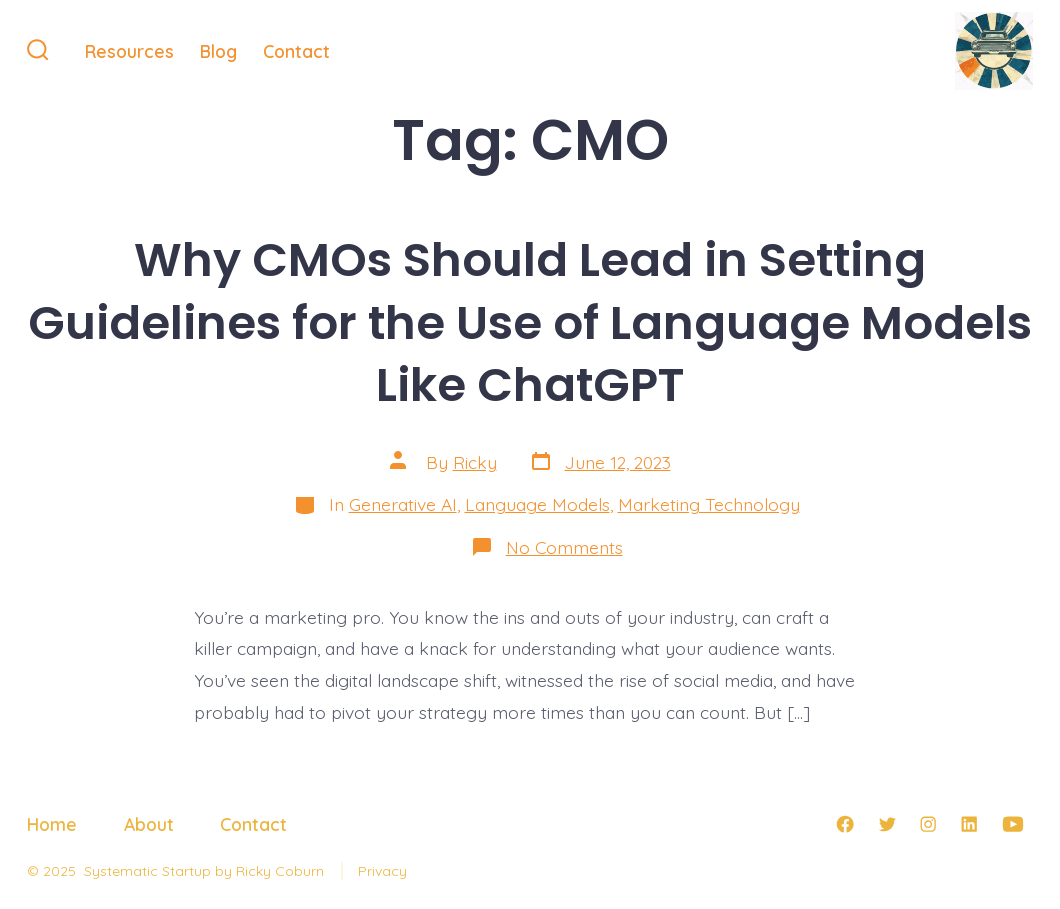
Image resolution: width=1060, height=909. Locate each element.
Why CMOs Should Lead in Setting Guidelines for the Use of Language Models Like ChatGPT (530, 322)
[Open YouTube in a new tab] (1013, 824)
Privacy (382, 871)
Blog (218, 51)
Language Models (537, 504)
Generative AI (403, 504)
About (149, 824)
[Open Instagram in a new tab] (928, 824)
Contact (296, 51)
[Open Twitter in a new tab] (887, 824)
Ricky (475, 462)
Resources (129, 51)
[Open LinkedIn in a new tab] (969, 824)
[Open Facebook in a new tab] (845, 824)
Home (52, 824)
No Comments (564, 547)
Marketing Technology (709, 504)
